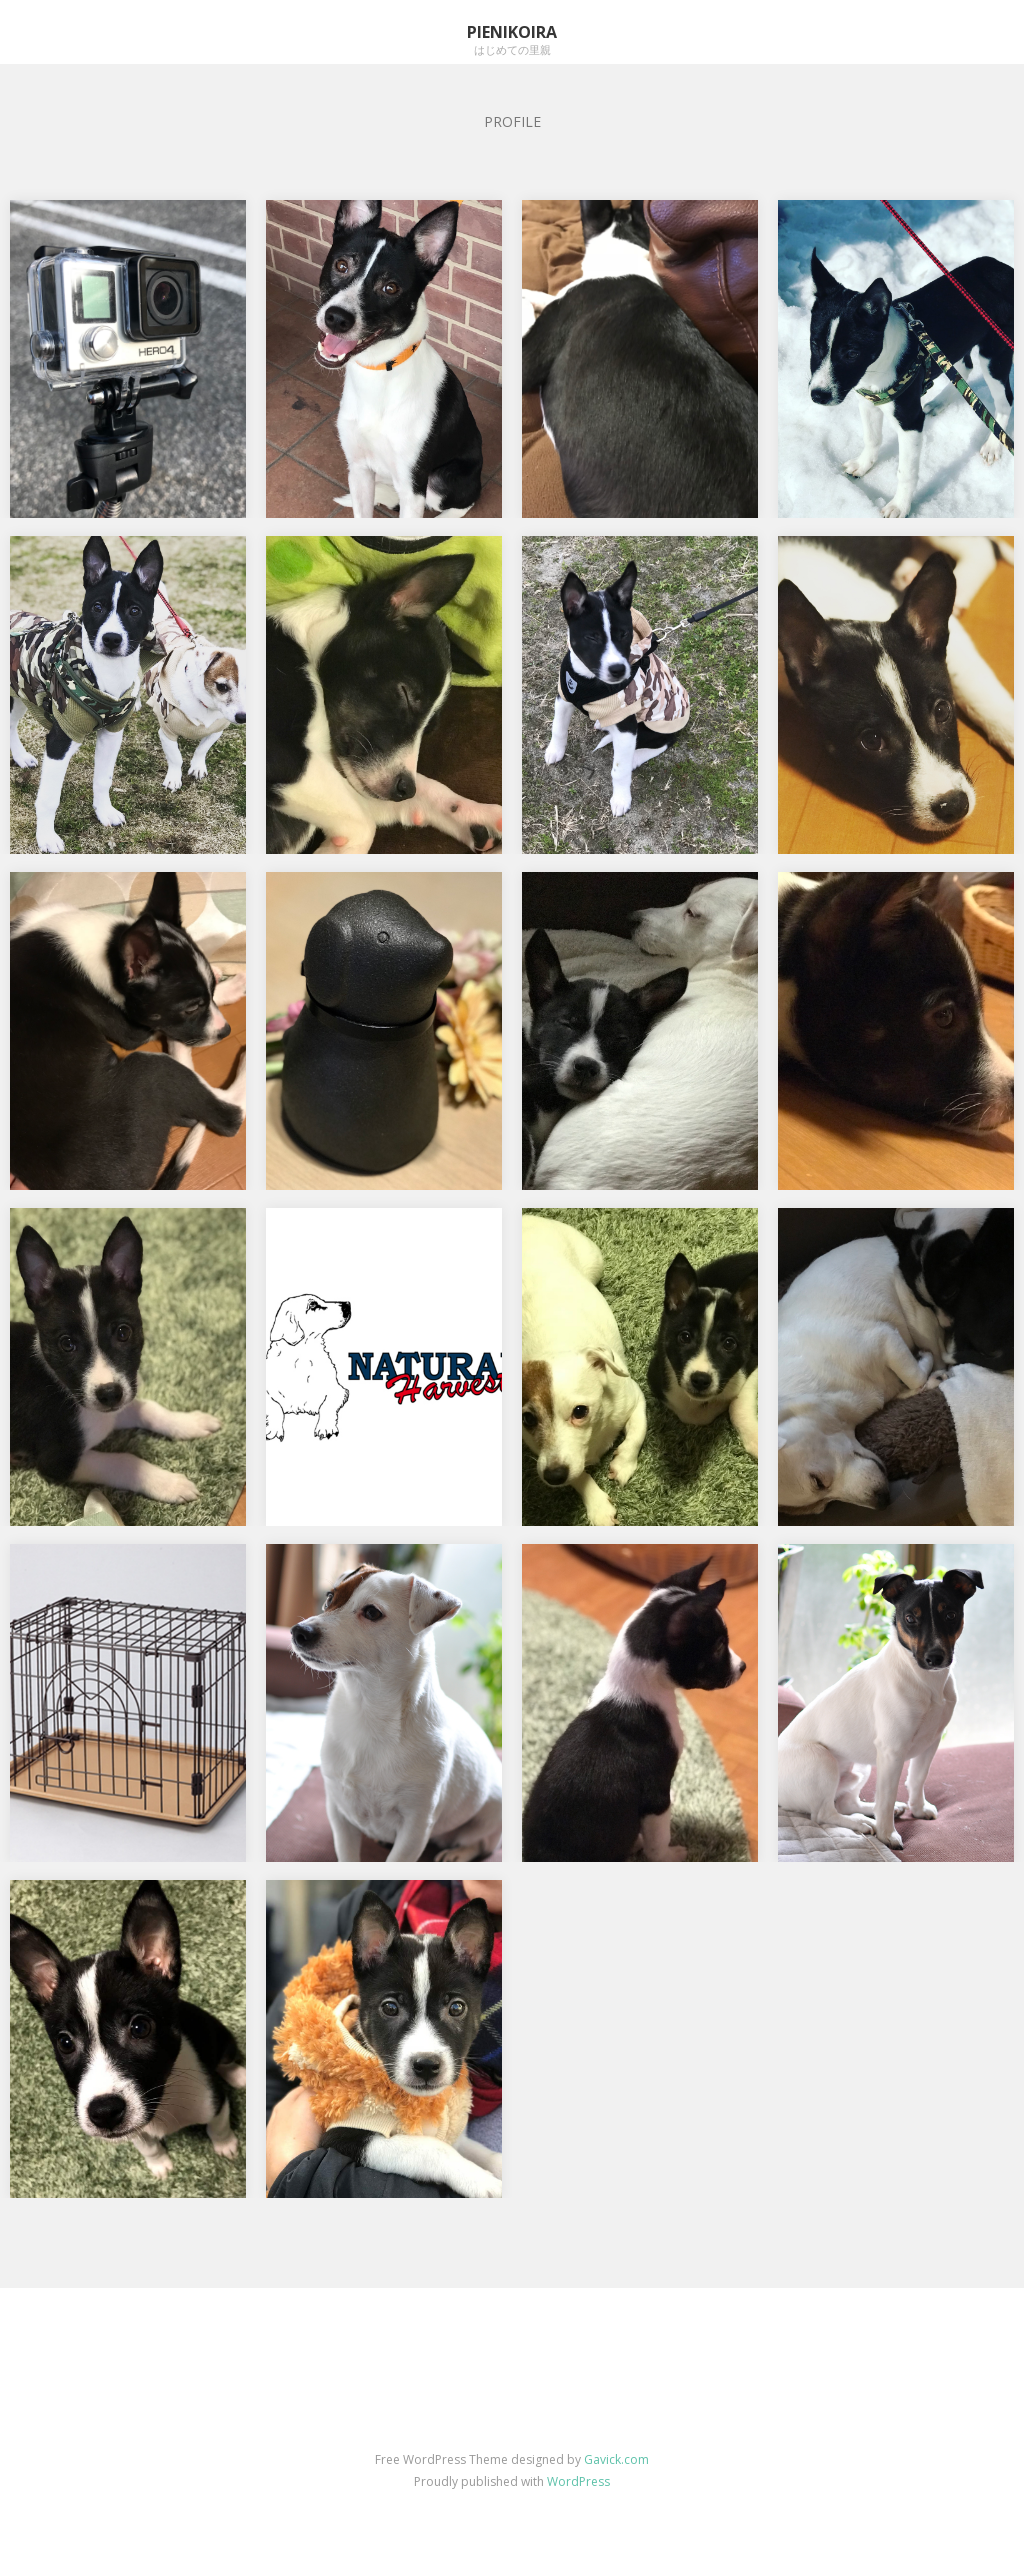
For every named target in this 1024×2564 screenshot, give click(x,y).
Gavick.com (616, 2459)
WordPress (578, 2481)
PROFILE (512, 121)
